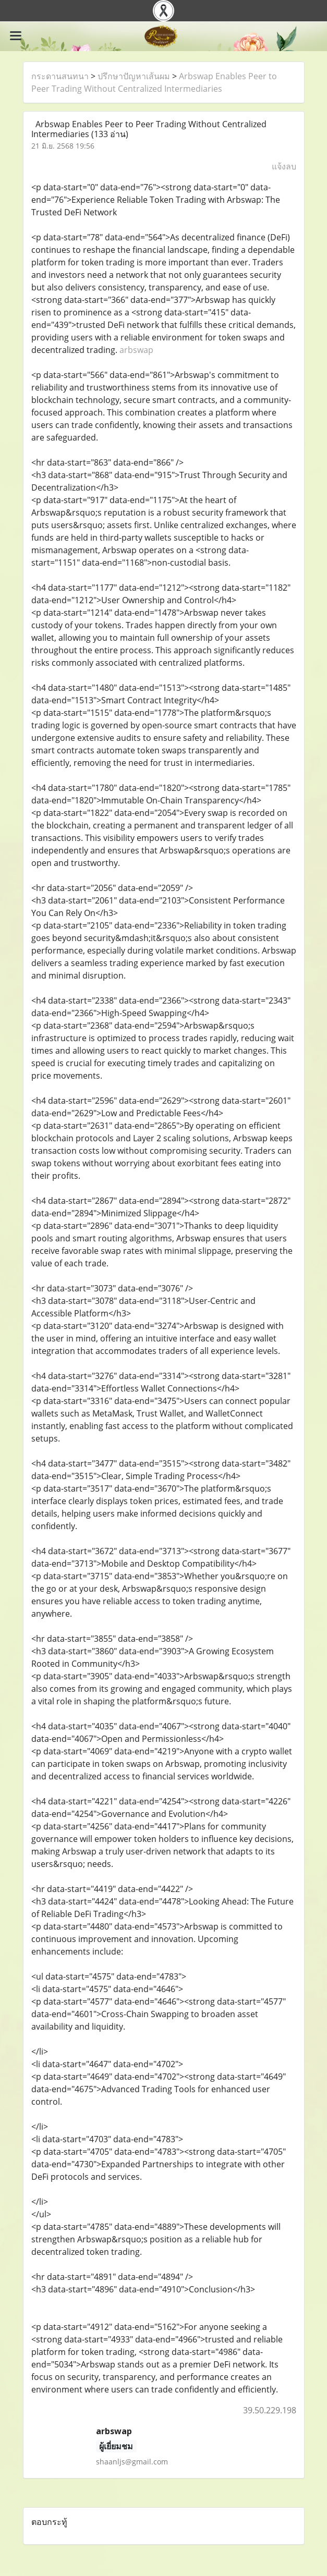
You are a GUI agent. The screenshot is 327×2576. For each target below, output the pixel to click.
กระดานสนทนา (60, 76)
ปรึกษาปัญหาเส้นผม (134, 76)
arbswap (136, 350)
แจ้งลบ (284, 166)
